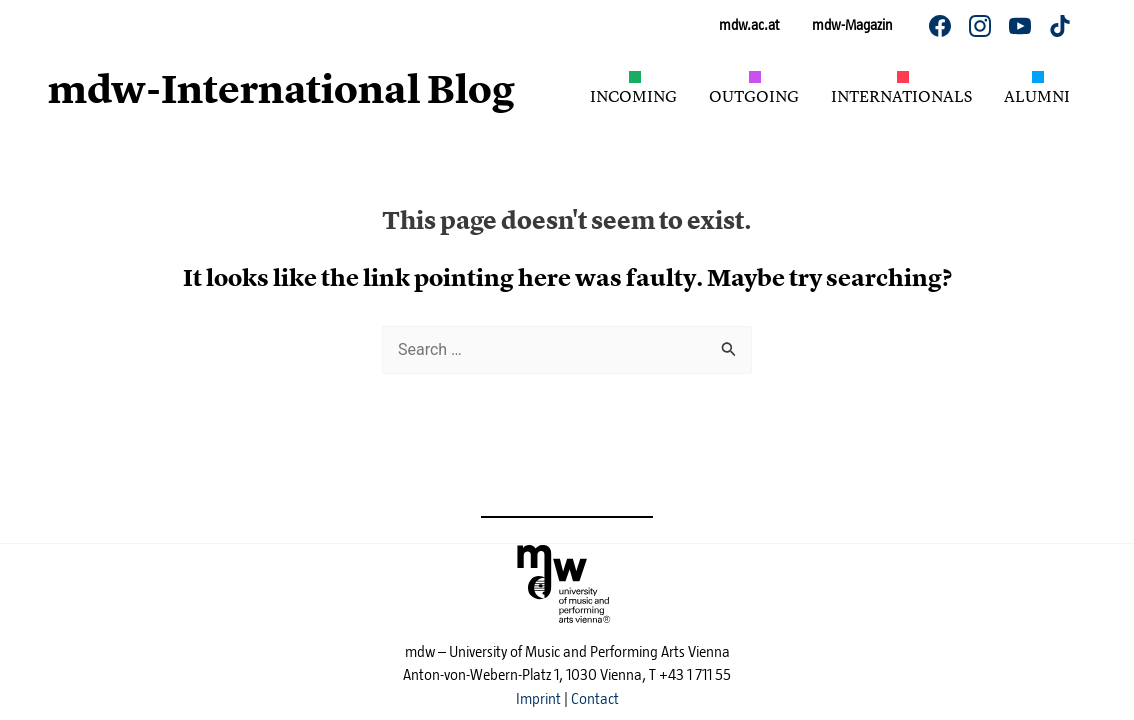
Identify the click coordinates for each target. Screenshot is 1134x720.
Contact (595, 698)
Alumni (1037, 96)
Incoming (633, 96)
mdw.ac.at (749, 25)
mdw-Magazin (852, 25)
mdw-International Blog (281, 90)
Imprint (538, 698)
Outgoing (754, 96)
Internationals (901, 96)
